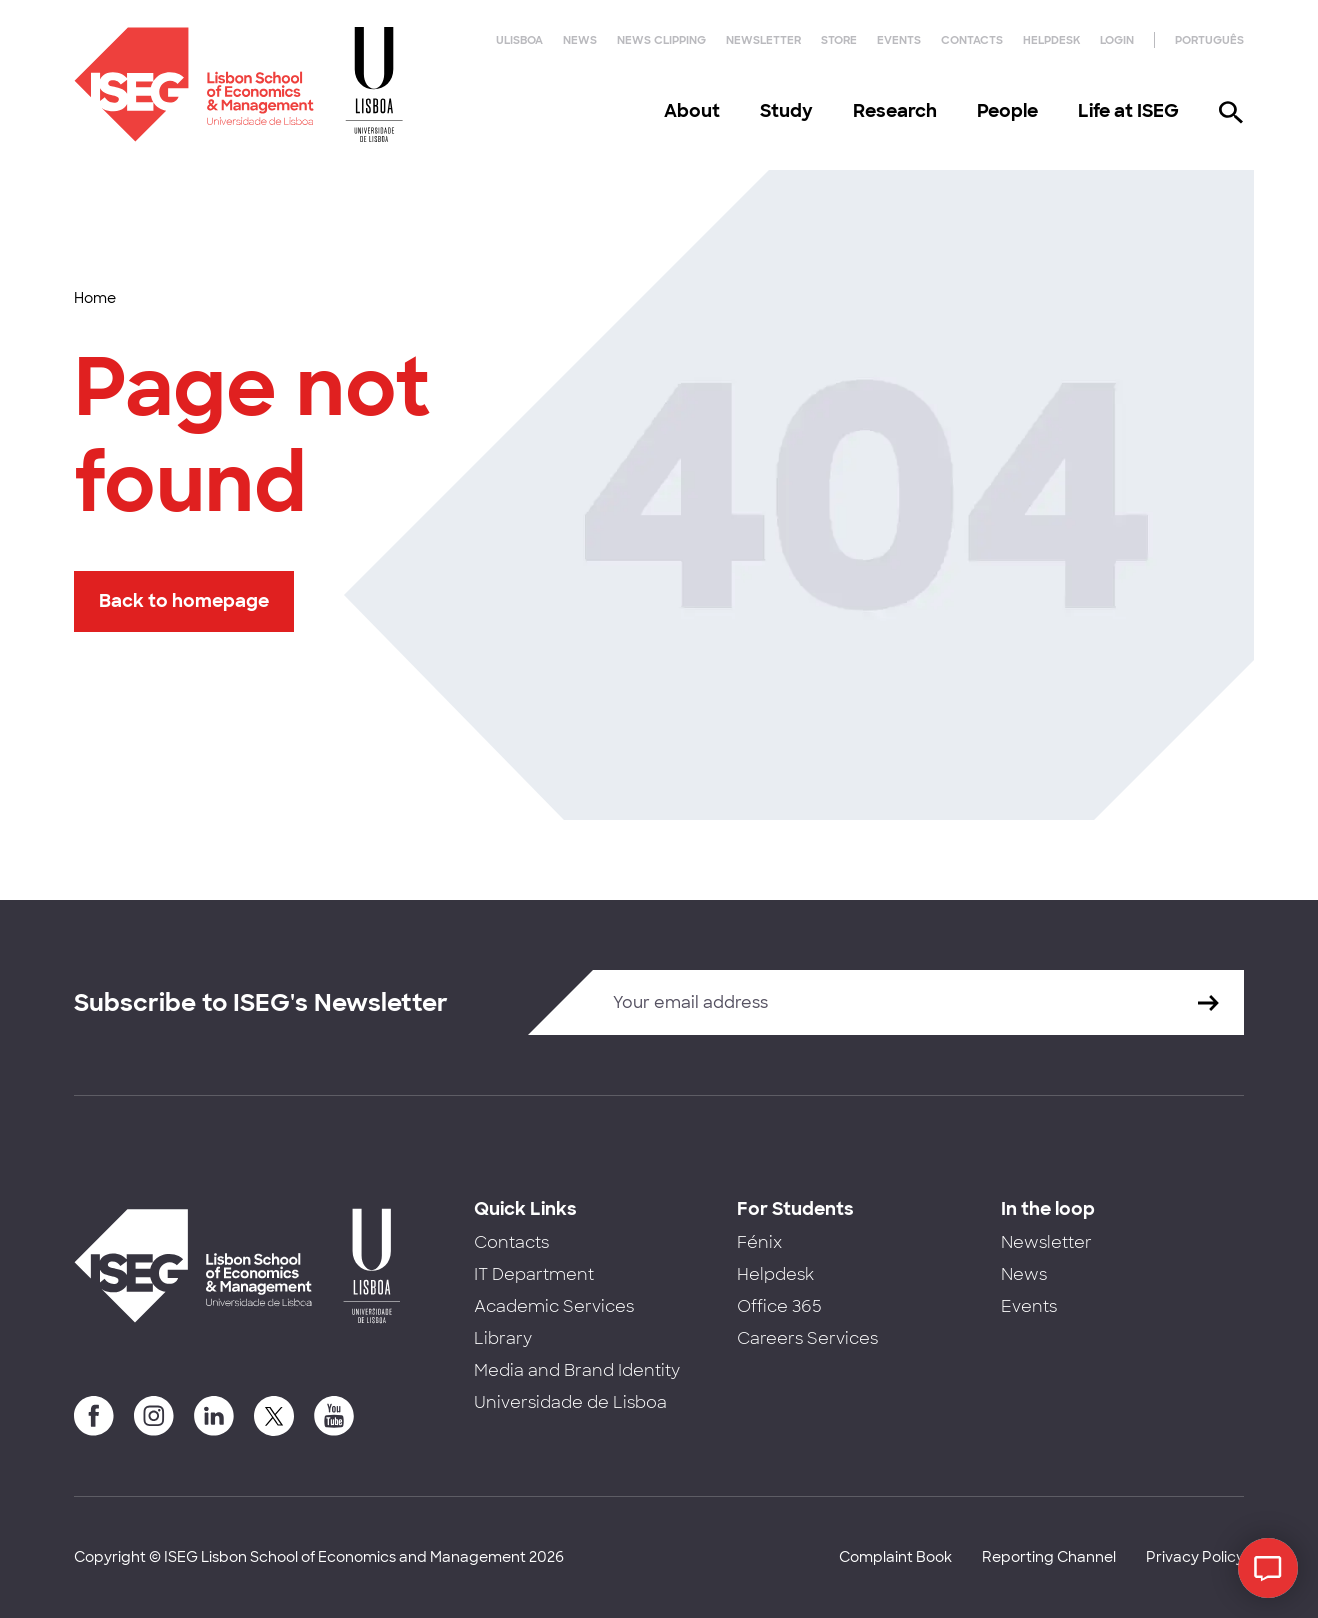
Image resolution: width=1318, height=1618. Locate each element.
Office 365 (779, 1306)
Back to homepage (184, 601)
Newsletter (763, 40)
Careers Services (807, 1338)
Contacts (972, 40)
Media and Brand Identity (577, 1370)
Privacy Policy (1195, 1557)
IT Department (534, 1274)
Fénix (759, 1242)
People (1007, 111)
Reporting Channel (1049, 1557)
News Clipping (661, 40)
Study (786, 111)
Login (1117, 40)
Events (899, 40)
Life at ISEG (1128, 111)
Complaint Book (895, 1557)
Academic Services (554, 1306)
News (580, 40)
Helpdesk (1051, 40)
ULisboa (519, 40)
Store (839, 40)
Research (895, 111)
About (692, 111)
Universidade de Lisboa (570, 1402)
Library (503, 1338)
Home (95, 298)
